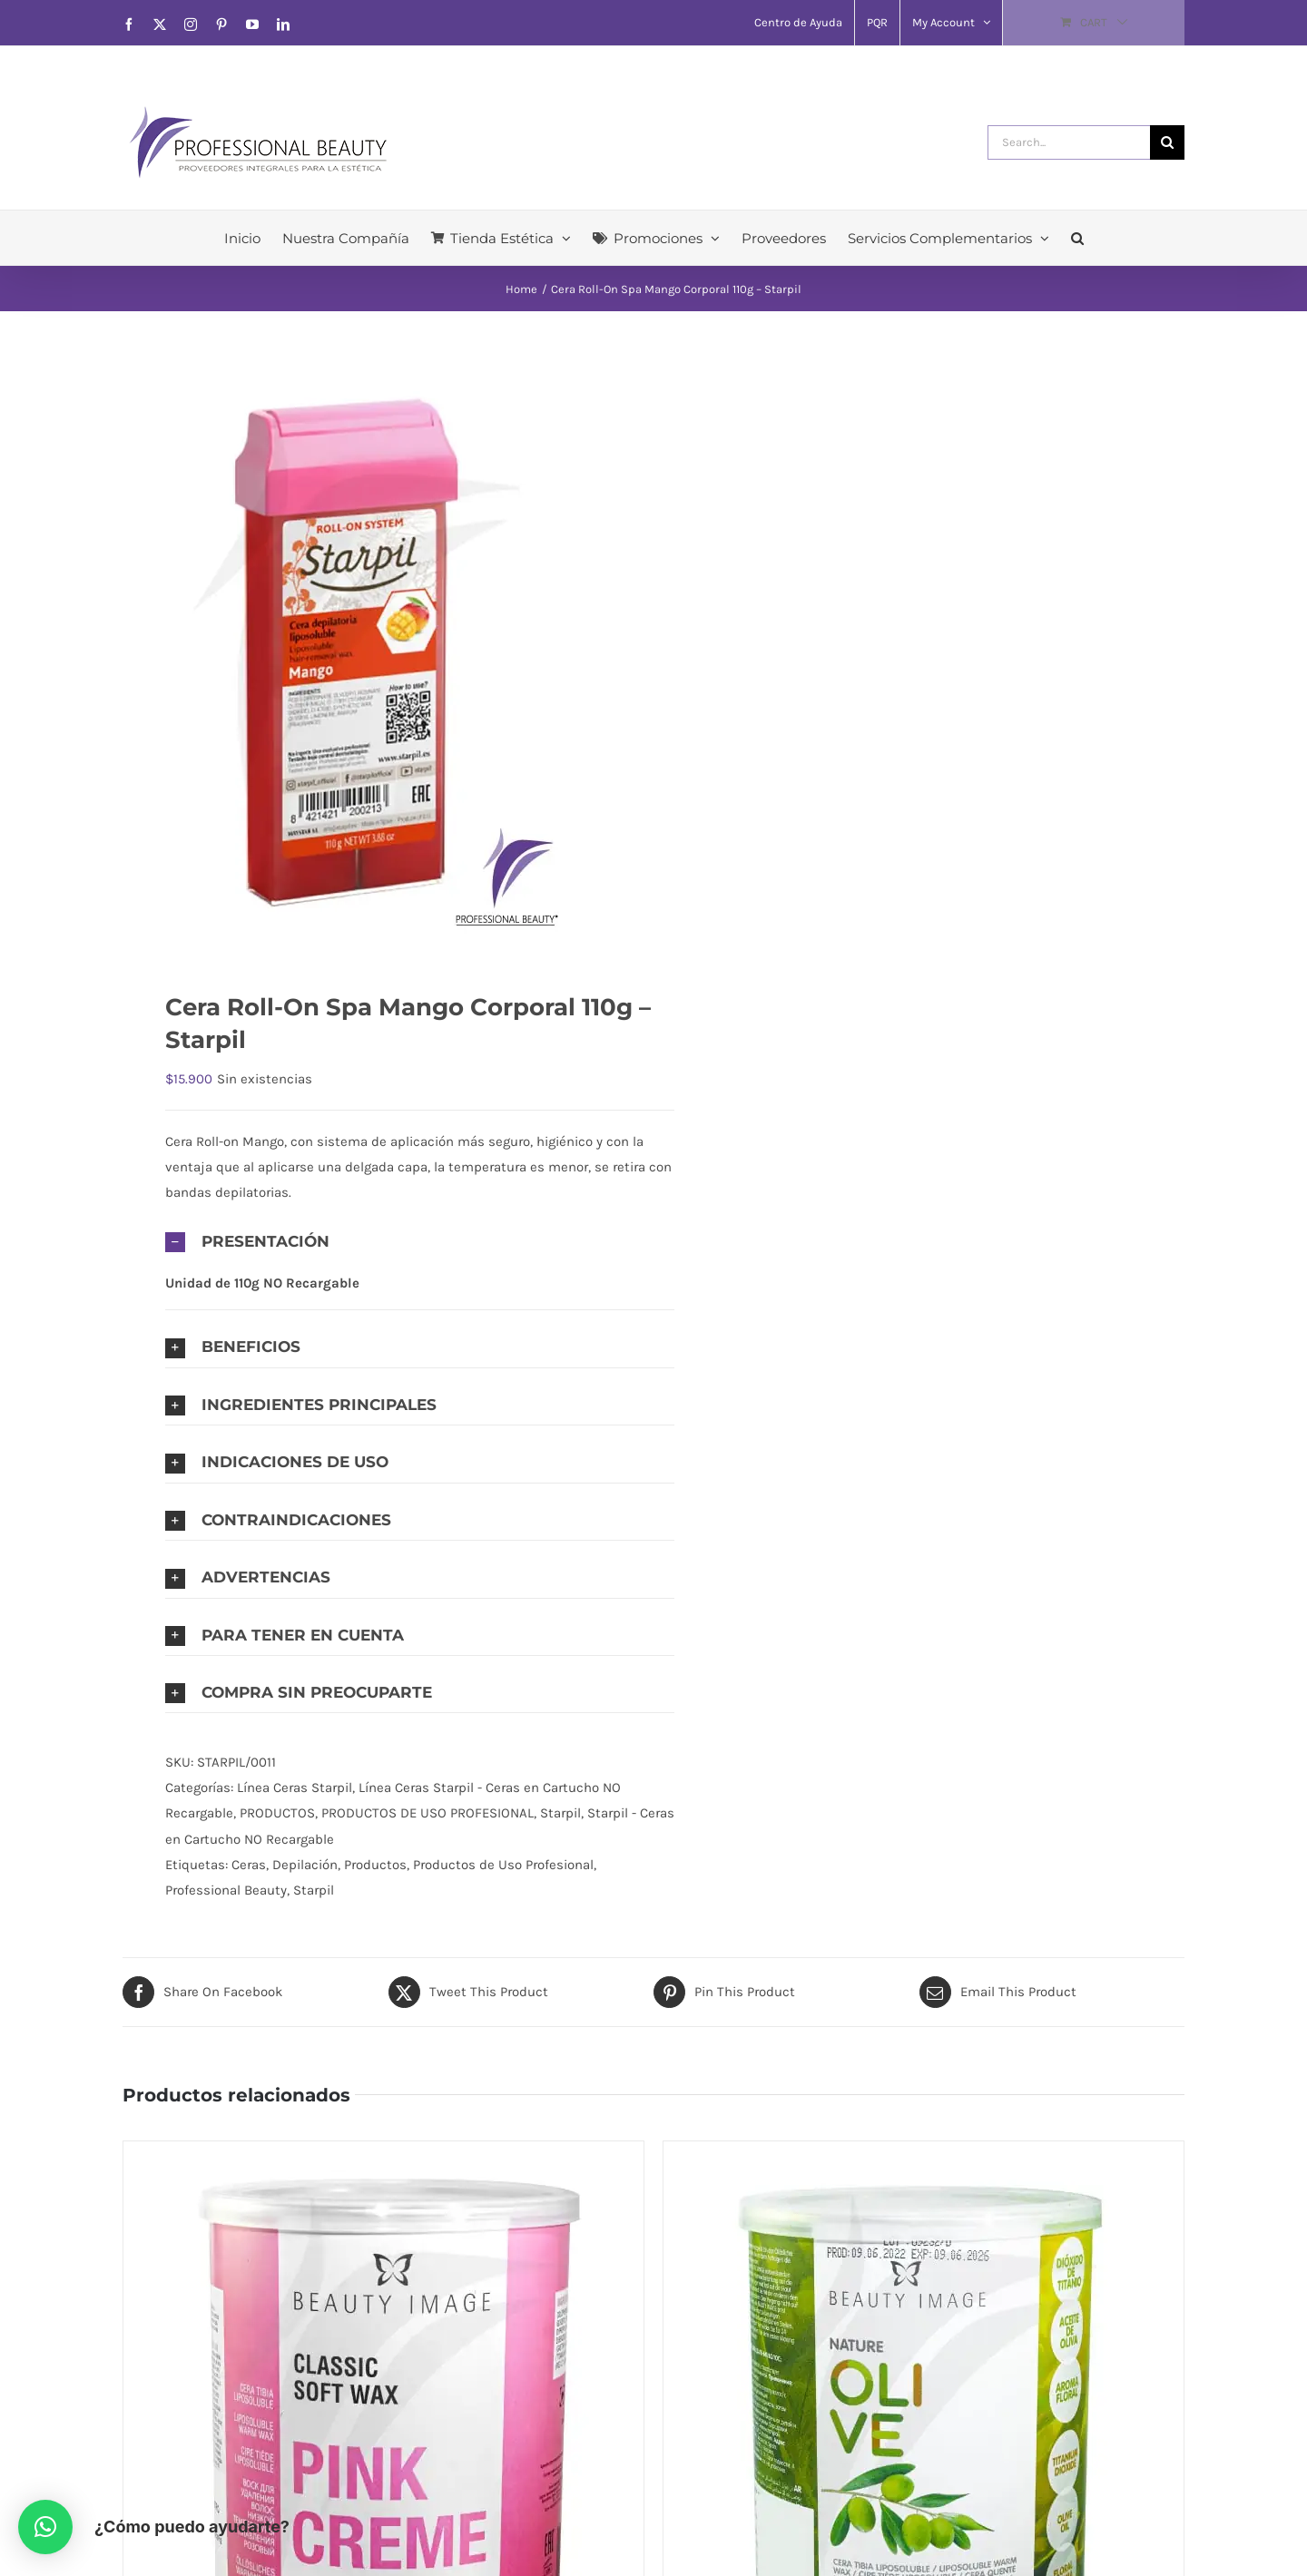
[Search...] (1069, 142)
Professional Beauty (226, 1890)
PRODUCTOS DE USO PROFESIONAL (427, 1813)
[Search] (1167, 142)
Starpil (560, 1813)
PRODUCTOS (277, 1813)
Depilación (305, 1864)
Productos (375, 1864)
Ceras (248, 1864)
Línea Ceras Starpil (294, 1787)
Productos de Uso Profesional (503, 1864)
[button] (1077, 238)
